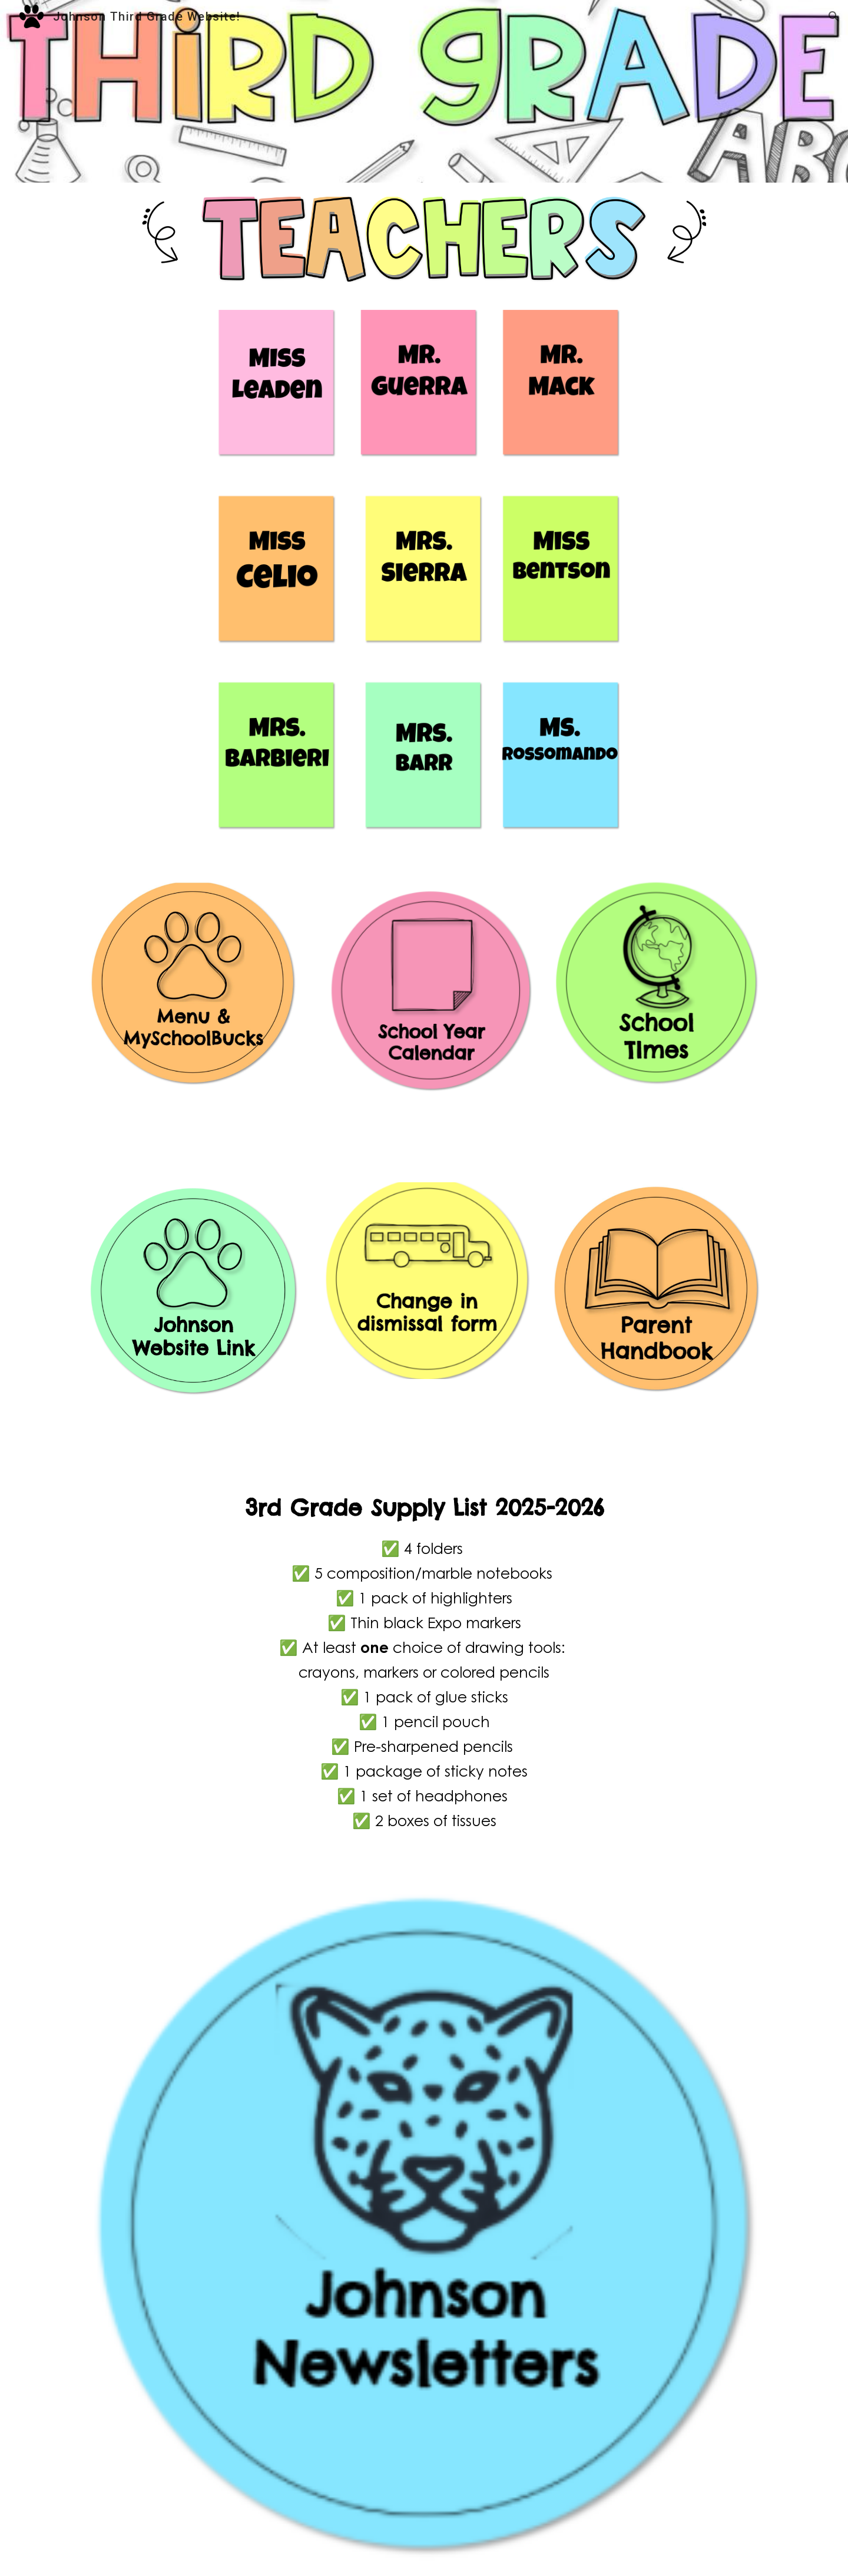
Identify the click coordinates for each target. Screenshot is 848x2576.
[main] (424, 1672)
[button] (834, 16)
